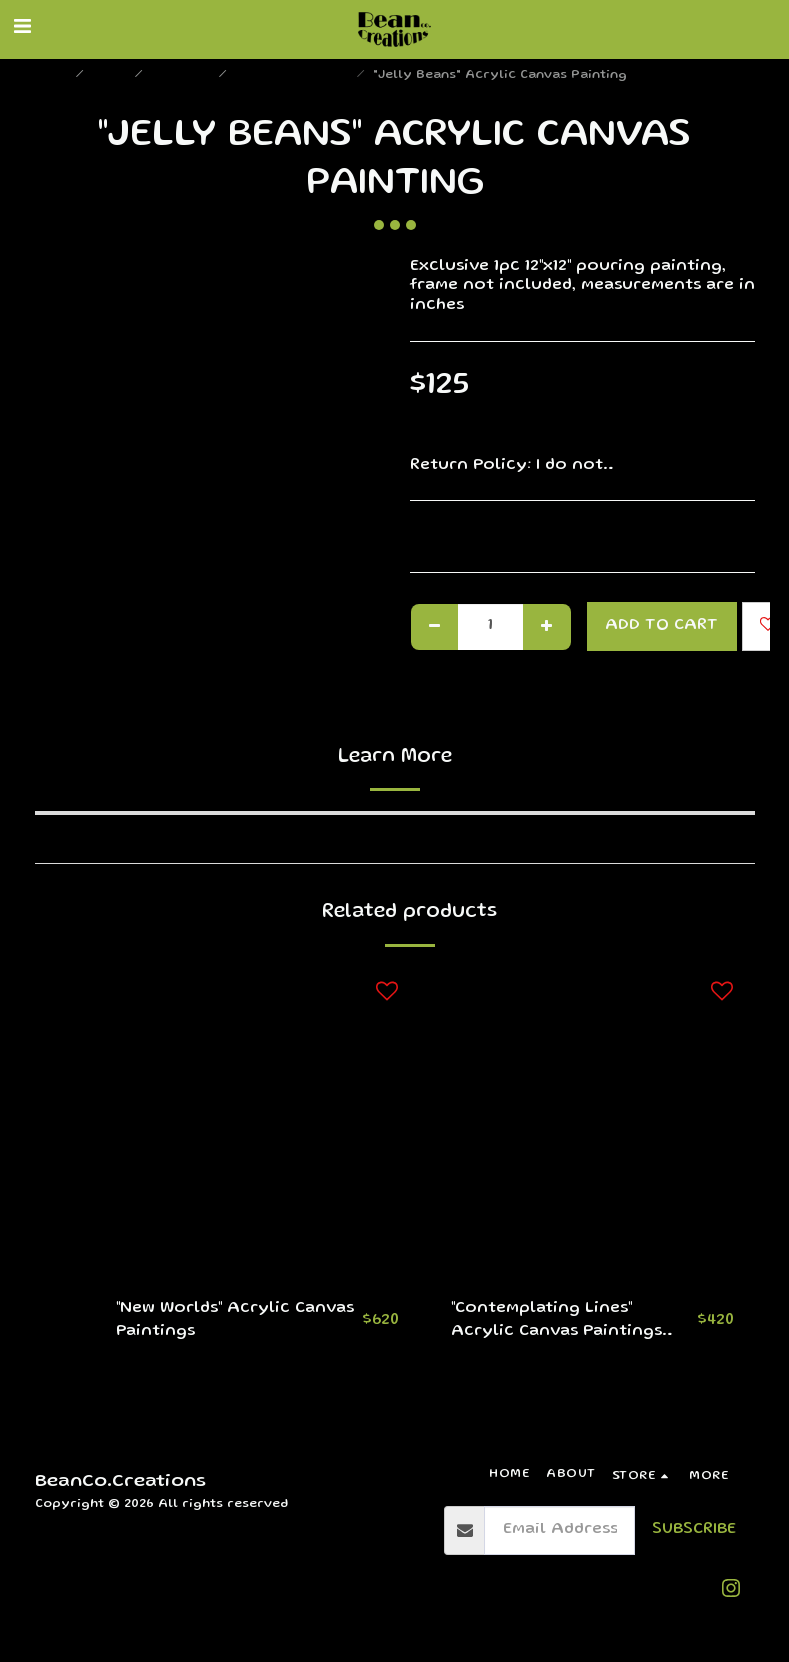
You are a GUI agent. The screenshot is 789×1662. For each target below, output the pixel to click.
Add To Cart (661, 626)
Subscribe (694, 1530)
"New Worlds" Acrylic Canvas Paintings (235, 1321)
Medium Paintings (293, 75)
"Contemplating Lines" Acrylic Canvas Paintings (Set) (556, 1323)
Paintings (182, 75)
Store (111, 75)
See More (716, 466)
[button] (22, 29)
